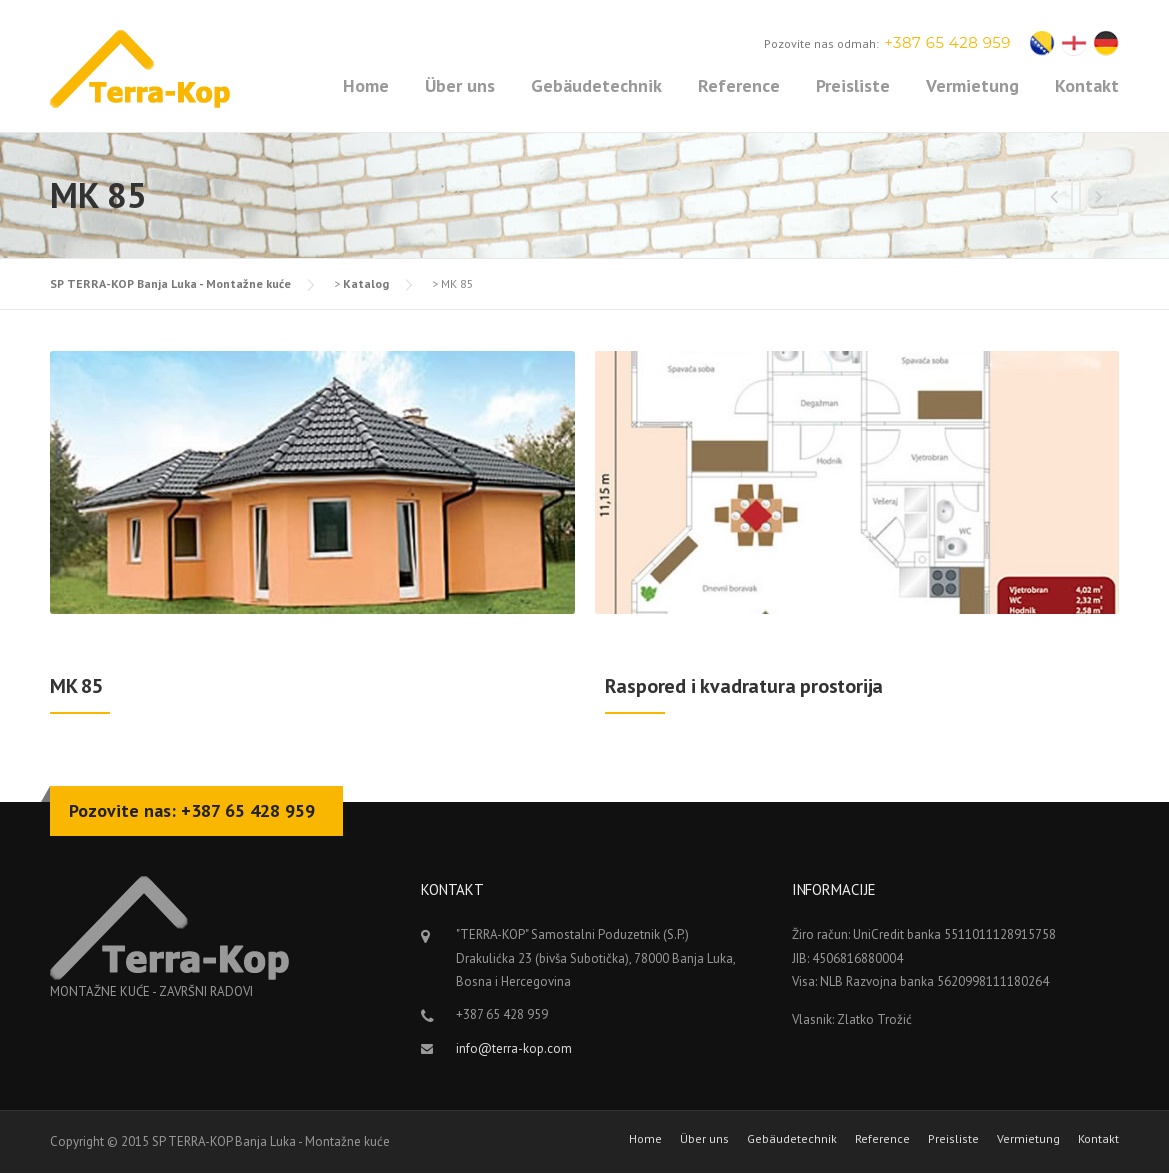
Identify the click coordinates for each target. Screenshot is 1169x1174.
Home (366, 85)
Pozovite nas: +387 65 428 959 (192, 810)
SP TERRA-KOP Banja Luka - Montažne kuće (170, 283)
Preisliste (853, 85)
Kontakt (1087, 85)
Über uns (460, 85)
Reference (739, 85)
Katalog (366, 283)
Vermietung (972, 85)
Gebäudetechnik (596, 85)
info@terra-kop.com (514, 1048)
